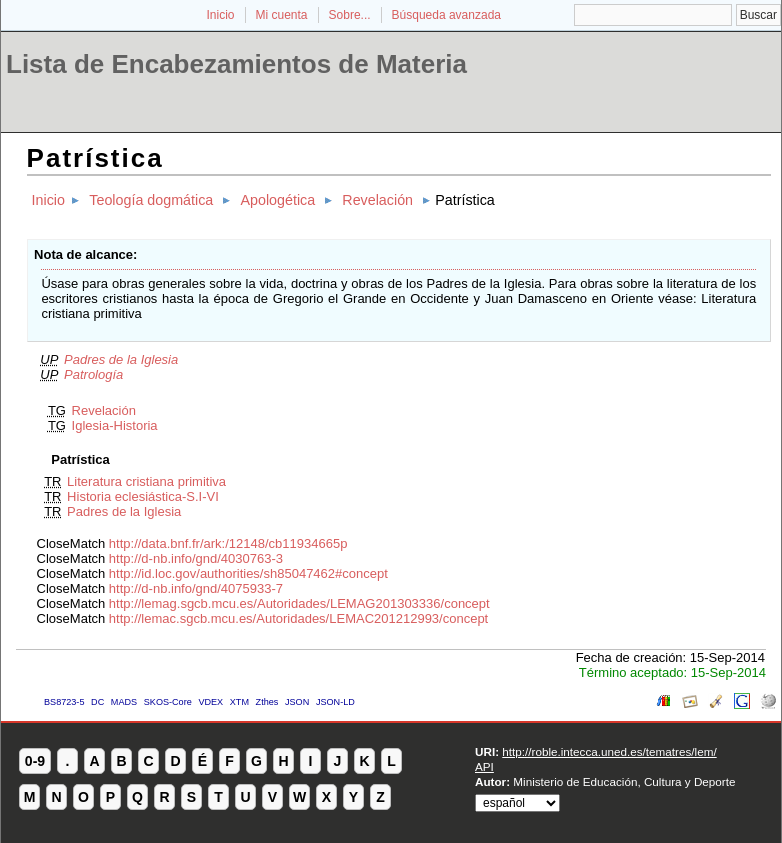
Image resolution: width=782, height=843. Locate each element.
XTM (239, 702)
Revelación (377, 200)
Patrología (93, 374)
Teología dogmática (151, 200)
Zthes (267, 702)
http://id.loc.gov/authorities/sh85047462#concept (248, 573)
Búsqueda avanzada (446, 15)
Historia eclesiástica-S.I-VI (143, 496)
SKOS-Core (168, 702)
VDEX (210, 702)
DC (97, 702)
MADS (124, 702)
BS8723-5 (64, 702)
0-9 (35, 761)
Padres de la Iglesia (121, 359)
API (484, 766)
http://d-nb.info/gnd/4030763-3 (196, 558)
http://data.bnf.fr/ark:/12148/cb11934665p (228, 543)
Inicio (220, 15)
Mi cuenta (282, 15)
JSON (297, 702)
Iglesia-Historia (115, 425)
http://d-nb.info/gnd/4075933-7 (196, 588)
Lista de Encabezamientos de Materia (236, 64)
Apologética (277, 200)
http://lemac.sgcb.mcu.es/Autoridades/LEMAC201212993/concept (298, 618)
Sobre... (350, 15)
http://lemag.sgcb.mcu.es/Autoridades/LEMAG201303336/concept (299, 603)
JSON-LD (335, 702)
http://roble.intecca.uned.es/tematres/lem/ (609, 751)
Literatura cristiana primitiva (146, 481)
